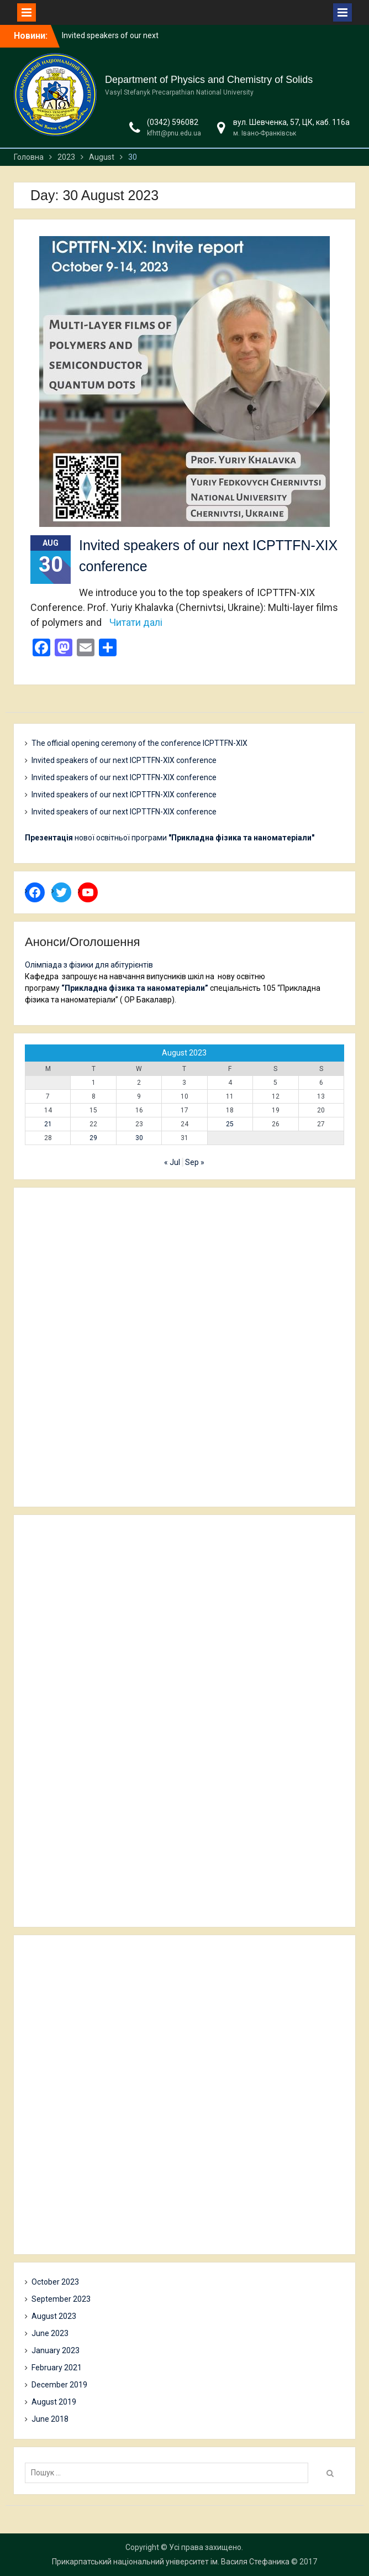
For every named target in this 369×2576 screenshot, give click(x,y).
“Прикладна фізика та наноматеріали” (134, 988)
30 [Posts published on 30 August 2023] (139, 1138)
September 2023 (61, 2299)
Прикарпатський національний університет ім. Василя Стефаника (170, 2561)
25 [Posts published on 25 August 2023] (230, 1124)
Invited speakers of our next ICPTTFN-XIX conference (124, 760)
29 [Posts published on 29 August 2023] (93, 1138)
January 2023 (55, 2350)
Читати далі (135, 622)
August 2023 (53, 2316)
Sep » (194, 1162)
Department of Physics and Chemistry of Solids (209, 79)
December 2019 (59, 2384)
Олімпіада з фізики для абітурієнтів (89, 964)
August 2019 (53, 2401)
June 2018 (49, 2419)
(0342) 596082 (172, 122)
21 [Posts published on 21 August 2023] (48, 1124)
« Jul (172, 1162)
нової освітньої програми (169, 837)
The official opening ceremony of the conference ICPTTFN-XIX (139, 743)
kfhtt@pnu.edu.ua (174, 133)
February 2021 (56, 2367)
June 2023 (49, 2333)
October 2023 (55, 2281)
